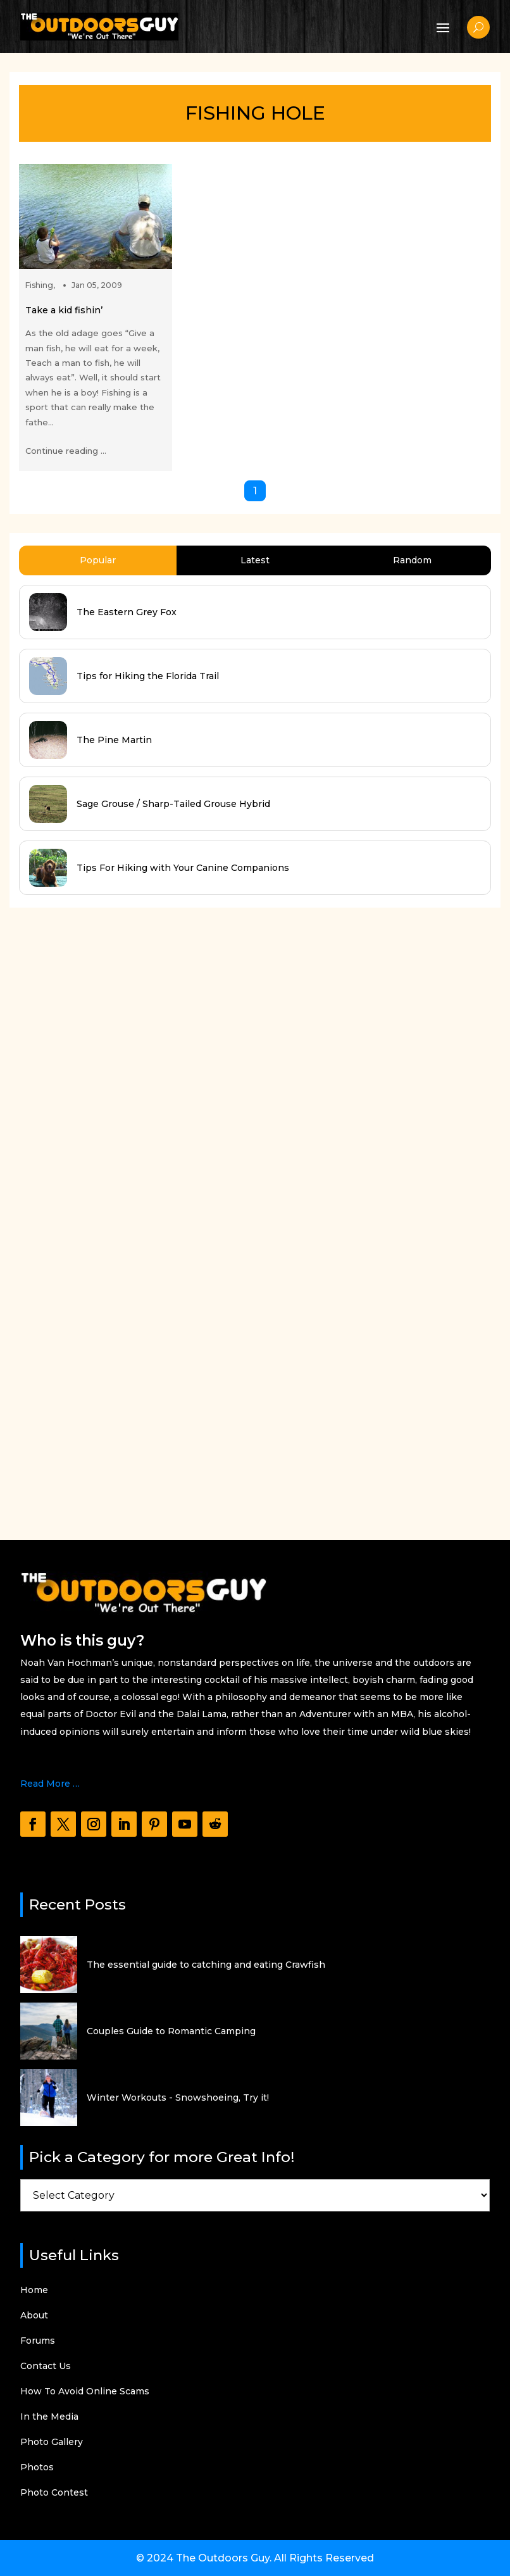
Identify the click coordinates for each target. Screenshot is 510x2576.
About (34, 2316)
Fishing (39, 285)
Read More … (50, 1783)
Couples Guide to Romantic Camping (171, 2031)
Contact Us (45, 2366)
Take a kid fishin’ (64, 310)
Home (34, 2290)
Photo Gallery (51, 2442)
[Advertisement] (104, 1211)
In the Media (49, 2417)
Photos (37, 2468)
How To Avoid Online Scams (84, 2392)
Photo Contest (54, 2493)
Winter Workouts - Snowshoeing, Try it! (178, 2097)
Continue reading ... (65, 451)
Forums (37, 2341)
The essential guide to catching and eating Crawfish (206, 1964)
